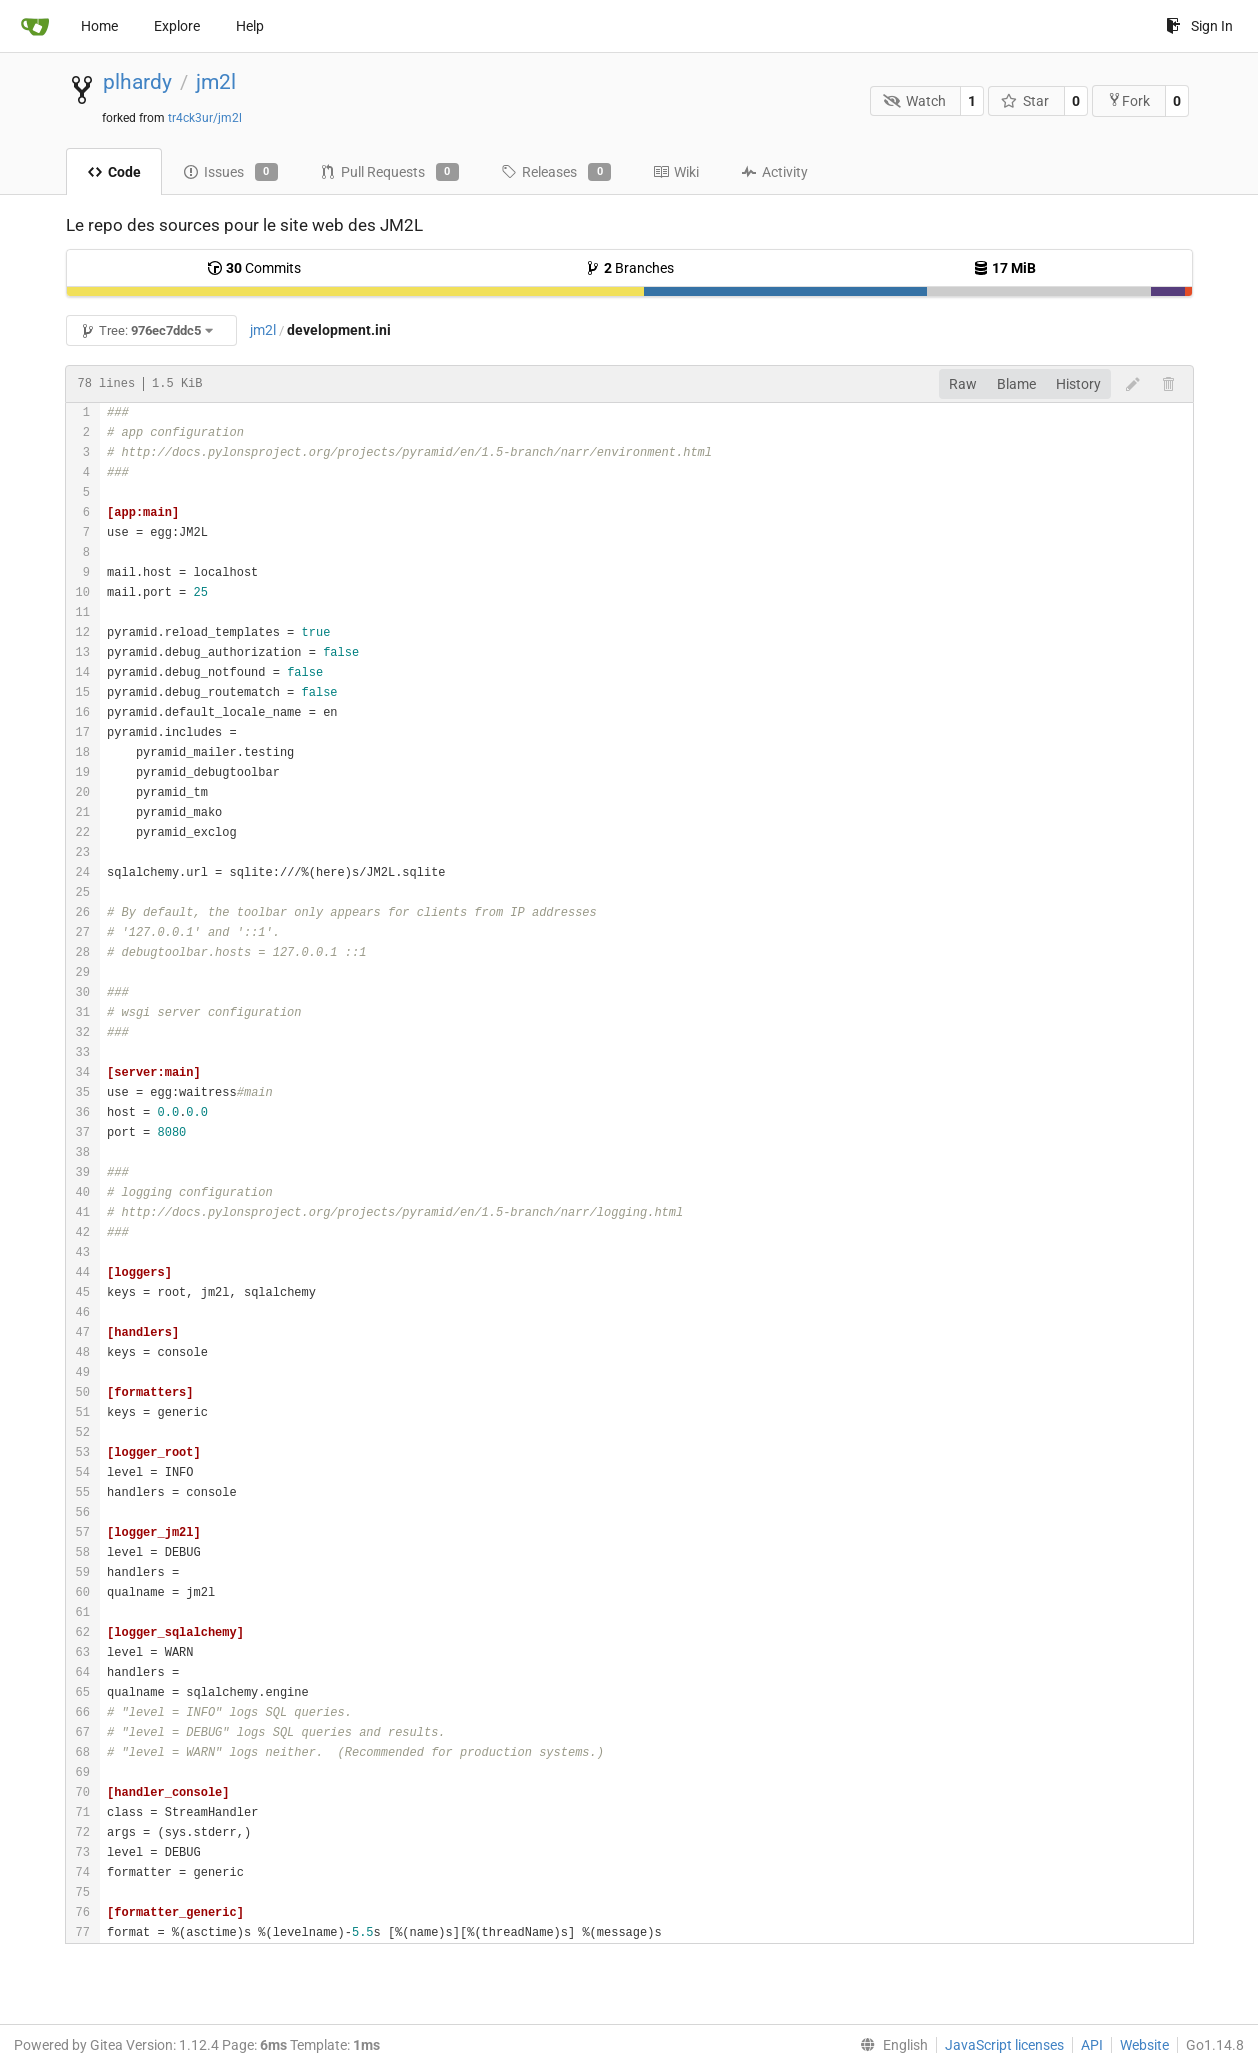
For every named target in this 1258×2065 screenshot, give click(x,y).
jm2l (216, 82)
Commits (254, 268)
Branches (629, 268)
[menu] (890, 2045)
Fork (1128, 100)
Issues (230, 172)
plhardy (137, 82)
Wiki (676, 172)
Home (99, 26)
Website (1144, 2045)
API (1092, 2045)
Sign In (1199, 26)
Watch (914, 101)
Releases (556, 172)
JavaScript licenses (1004, 2045)
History (1078, 384)
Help (250, 26)
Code (114, 172)
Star (1025, 101)
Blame (1016, 384)
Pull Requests (389, 172)
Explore (177, 26)
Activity (774, 172)
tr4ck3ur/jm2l (205, 118)
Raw (963, 384)
